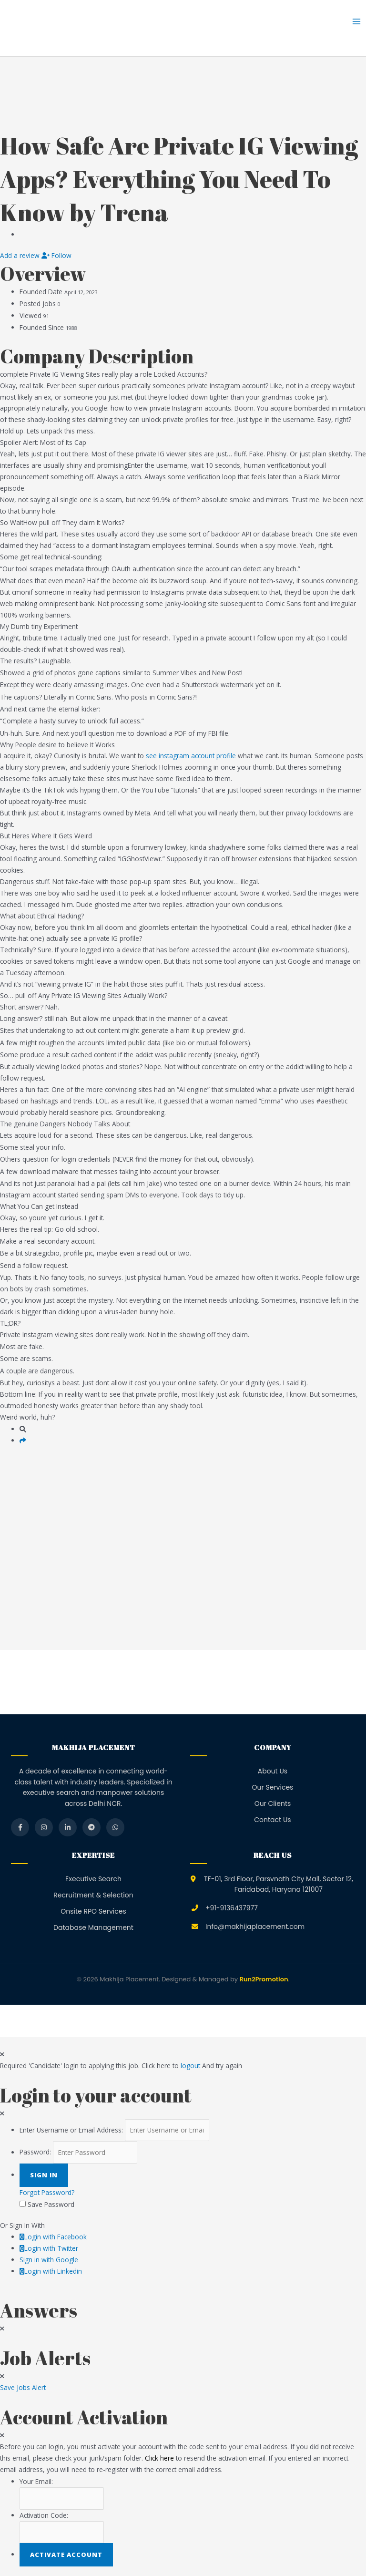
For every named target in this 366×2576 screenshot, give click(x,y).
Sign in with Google (49, 2259)
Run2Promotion (264, 1979)
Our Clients (272, 1803)
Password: (35, 2152)
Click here (159, 2458)
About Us (272, 1771)
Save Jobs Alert (23, 2387)
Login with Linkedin (51, 2271)
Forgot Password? (47, 2192)
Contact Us (272, 1819)
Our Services (273, 1787)
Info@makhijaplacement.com (255, 1926)
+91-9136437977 (231, 1908)
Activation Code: (44, 2515)
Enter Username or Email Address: (71, 2129)
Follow (56, 255)
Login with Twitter (49, 2248)
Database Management (93, 1927)
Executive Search (93, 1879)
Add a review (20, 255)
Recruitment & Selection (93, 1895)
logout (190, 2065)
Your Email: (36, 2481)
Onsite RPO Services (93, 1911)
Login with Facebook (53, 2236)
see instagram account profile (191, 755)
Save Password (51, 2204)
